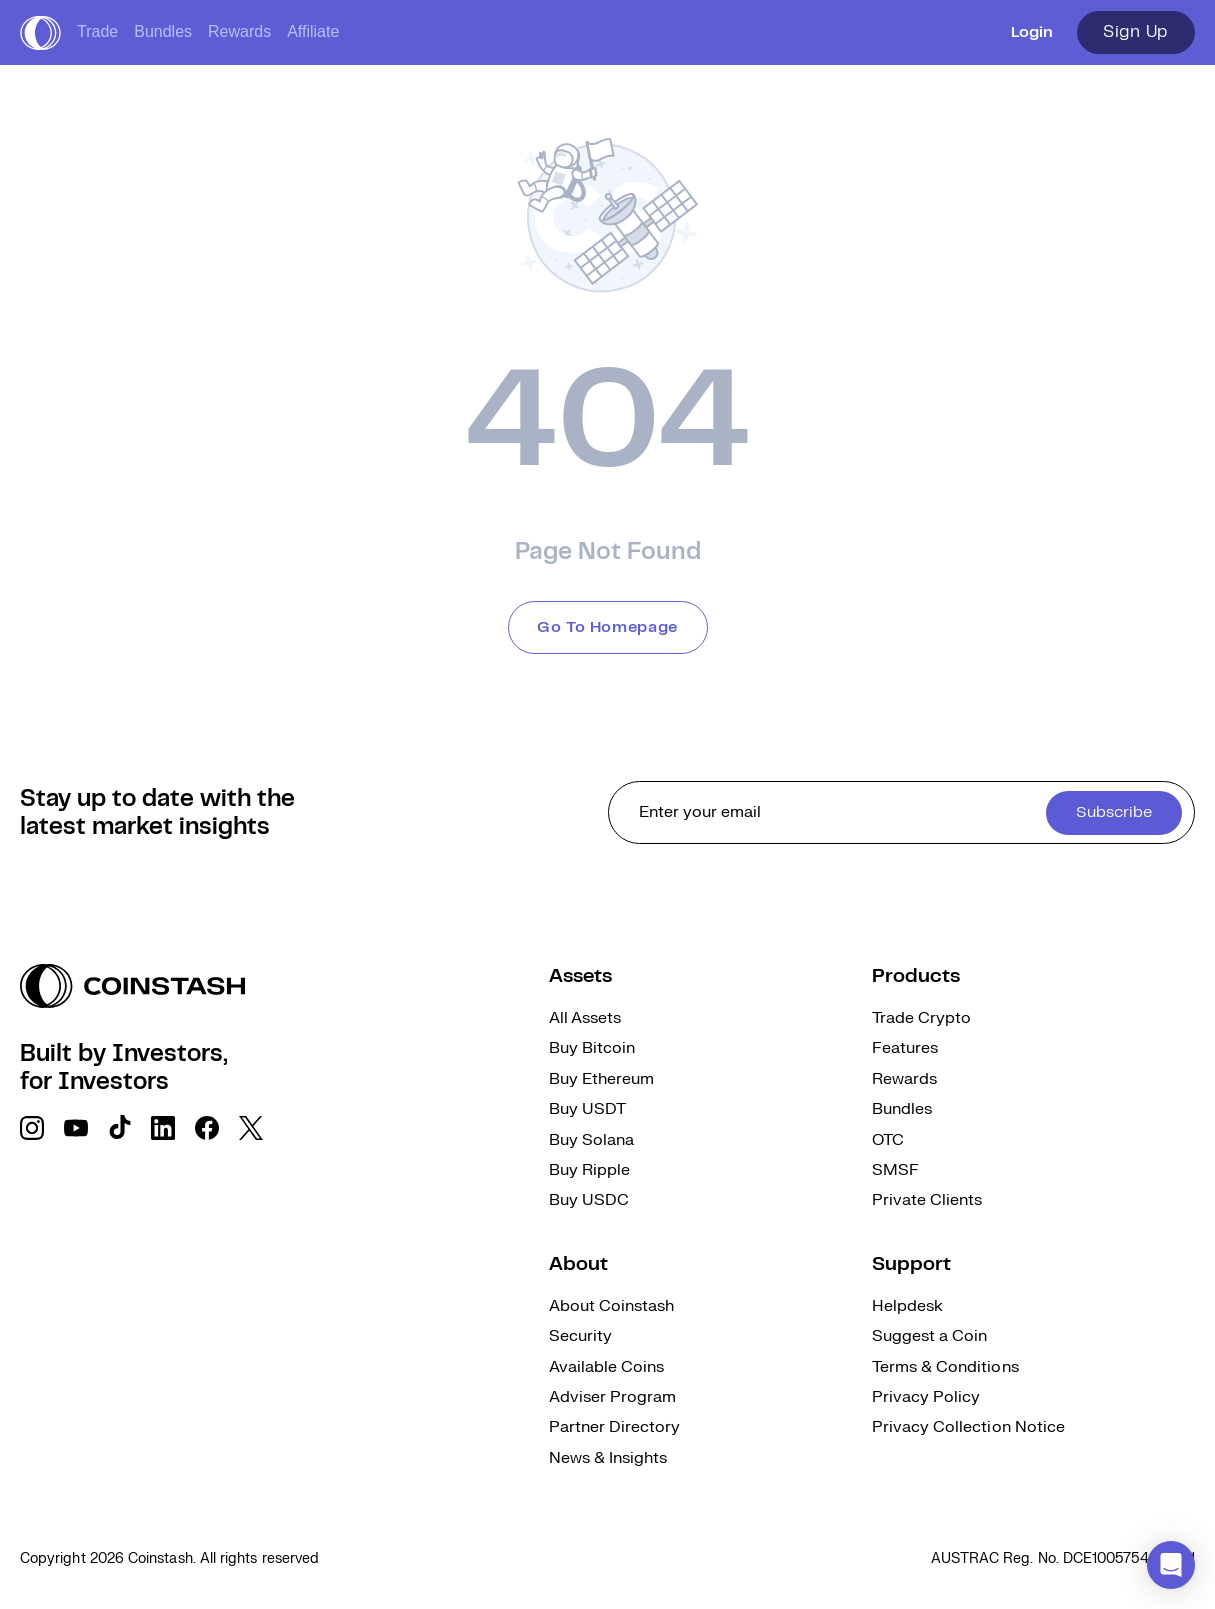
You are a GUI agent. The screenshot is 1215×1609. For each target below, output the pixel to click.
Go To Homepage (607, 627)
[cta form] (902, 812)
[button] (1171, 1565)
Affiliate (313, 31)
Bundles (163, 31)
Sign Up (1136, 32)
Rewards (239, 31)
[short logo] (40, 33)
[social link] (32, 1128)
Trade (97, 31)
